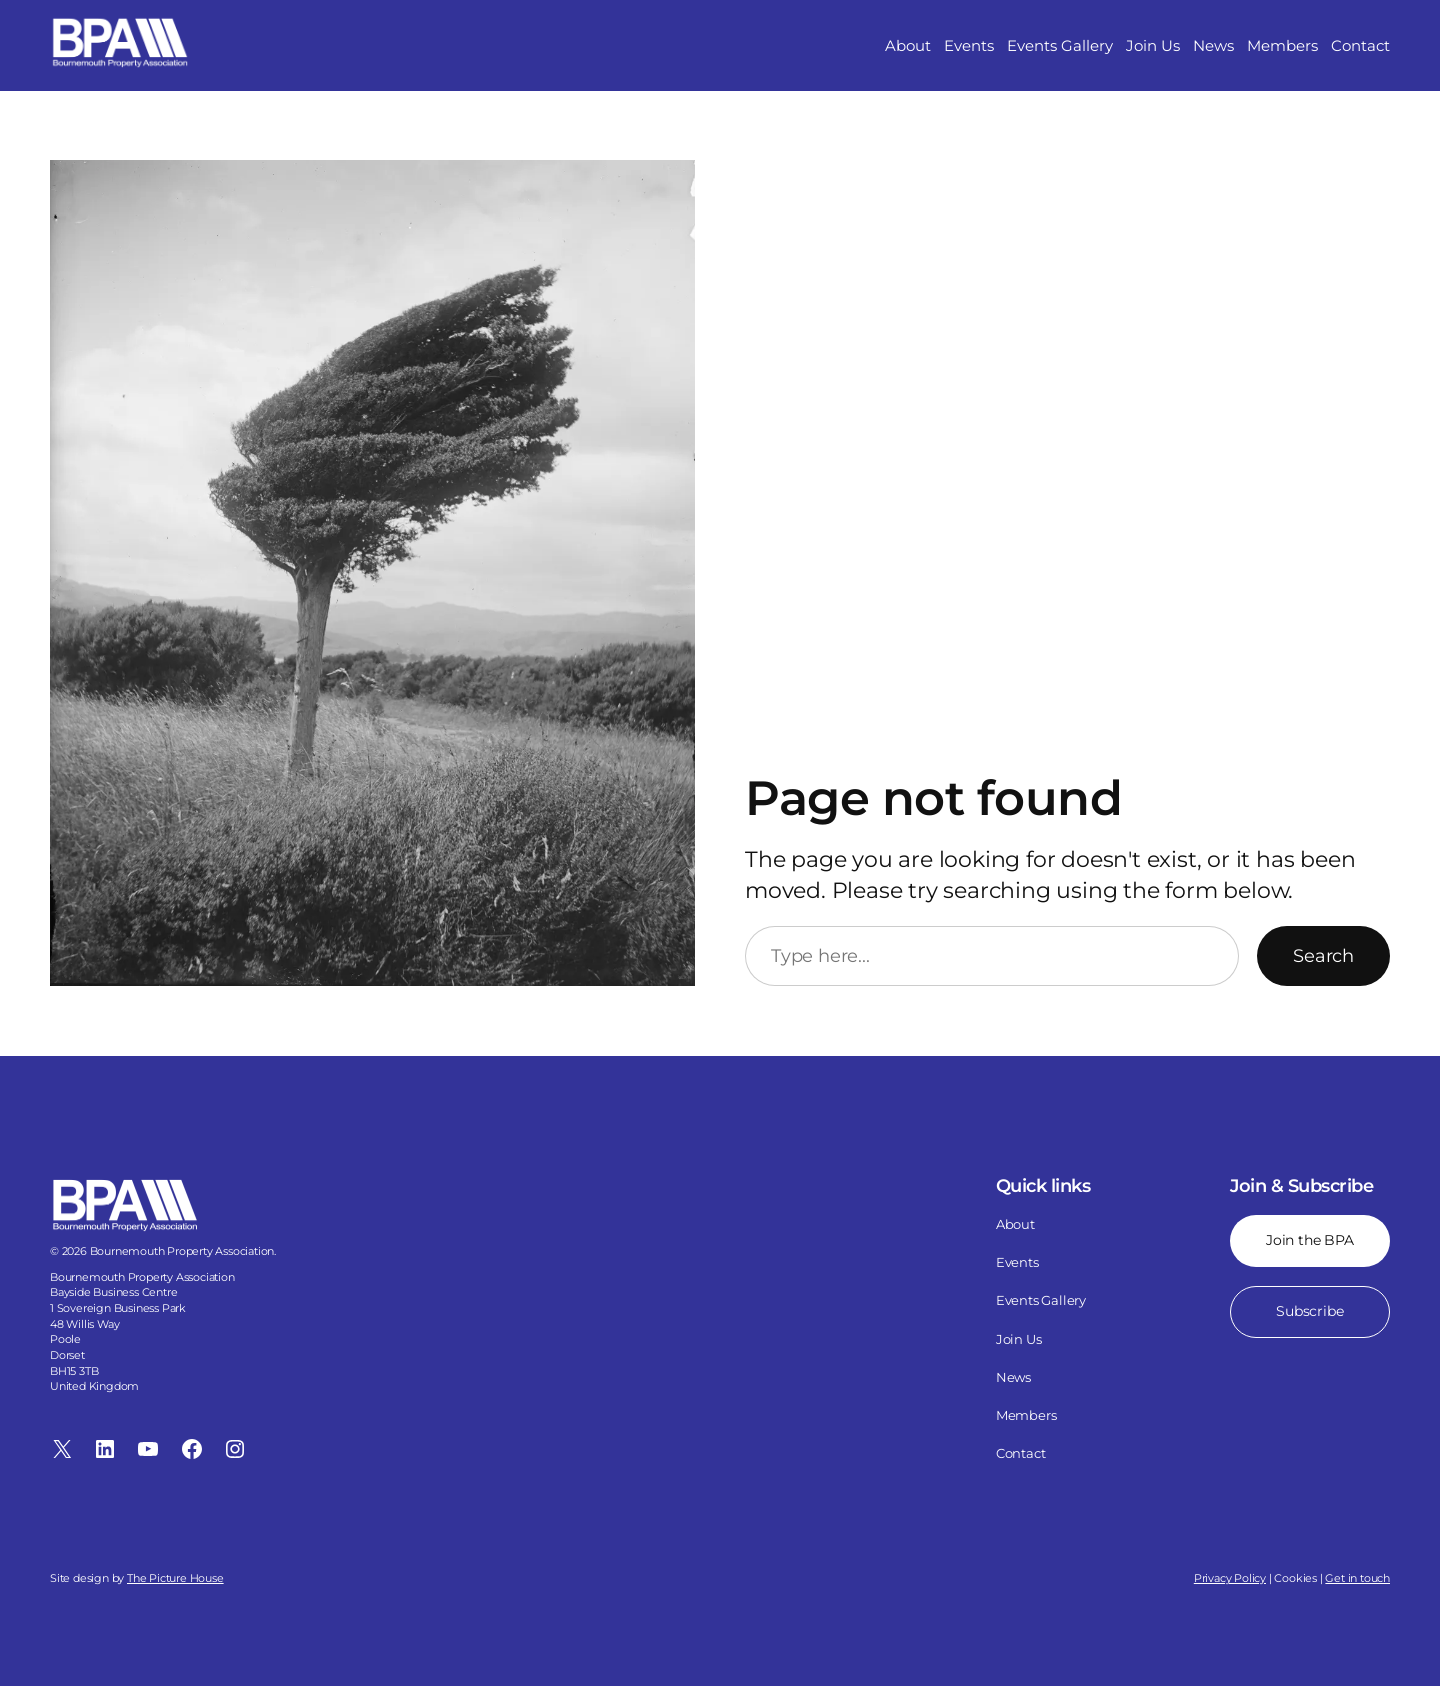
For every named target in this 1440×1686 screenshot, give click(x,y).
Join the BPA (1310, 1240)
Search (1323, 956)
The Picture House (175, 1578)
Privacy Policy (1230, 1578)
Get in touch (1357, 1578)
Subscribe (1310, 1311)
